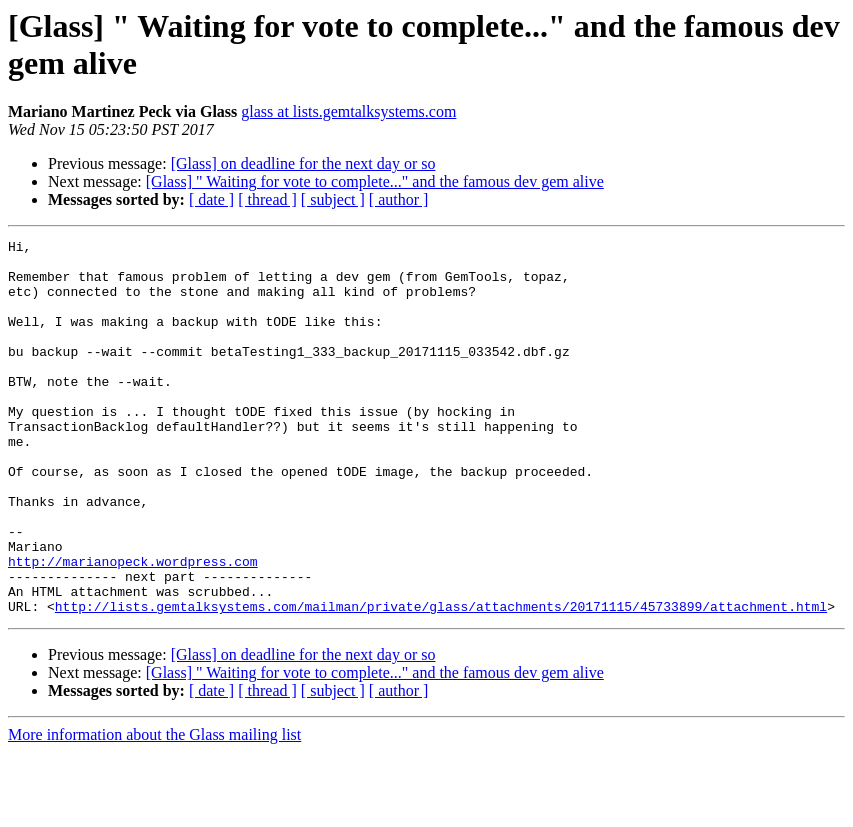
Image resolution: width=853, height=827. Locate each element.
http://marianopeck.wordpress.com (133, 627)
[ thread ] (267, 199)
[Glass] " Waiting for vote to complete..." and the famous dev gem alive (375, 181)
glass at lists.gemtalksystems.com (348, 111)
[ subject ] (333, 199)
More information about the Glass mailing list (154, 809)
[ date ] (211, 199)
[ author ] (399, 199)
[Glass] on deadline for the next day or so (303, 163)
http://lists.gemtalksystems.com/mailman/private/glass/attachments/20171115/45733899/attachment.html (441, 681)
